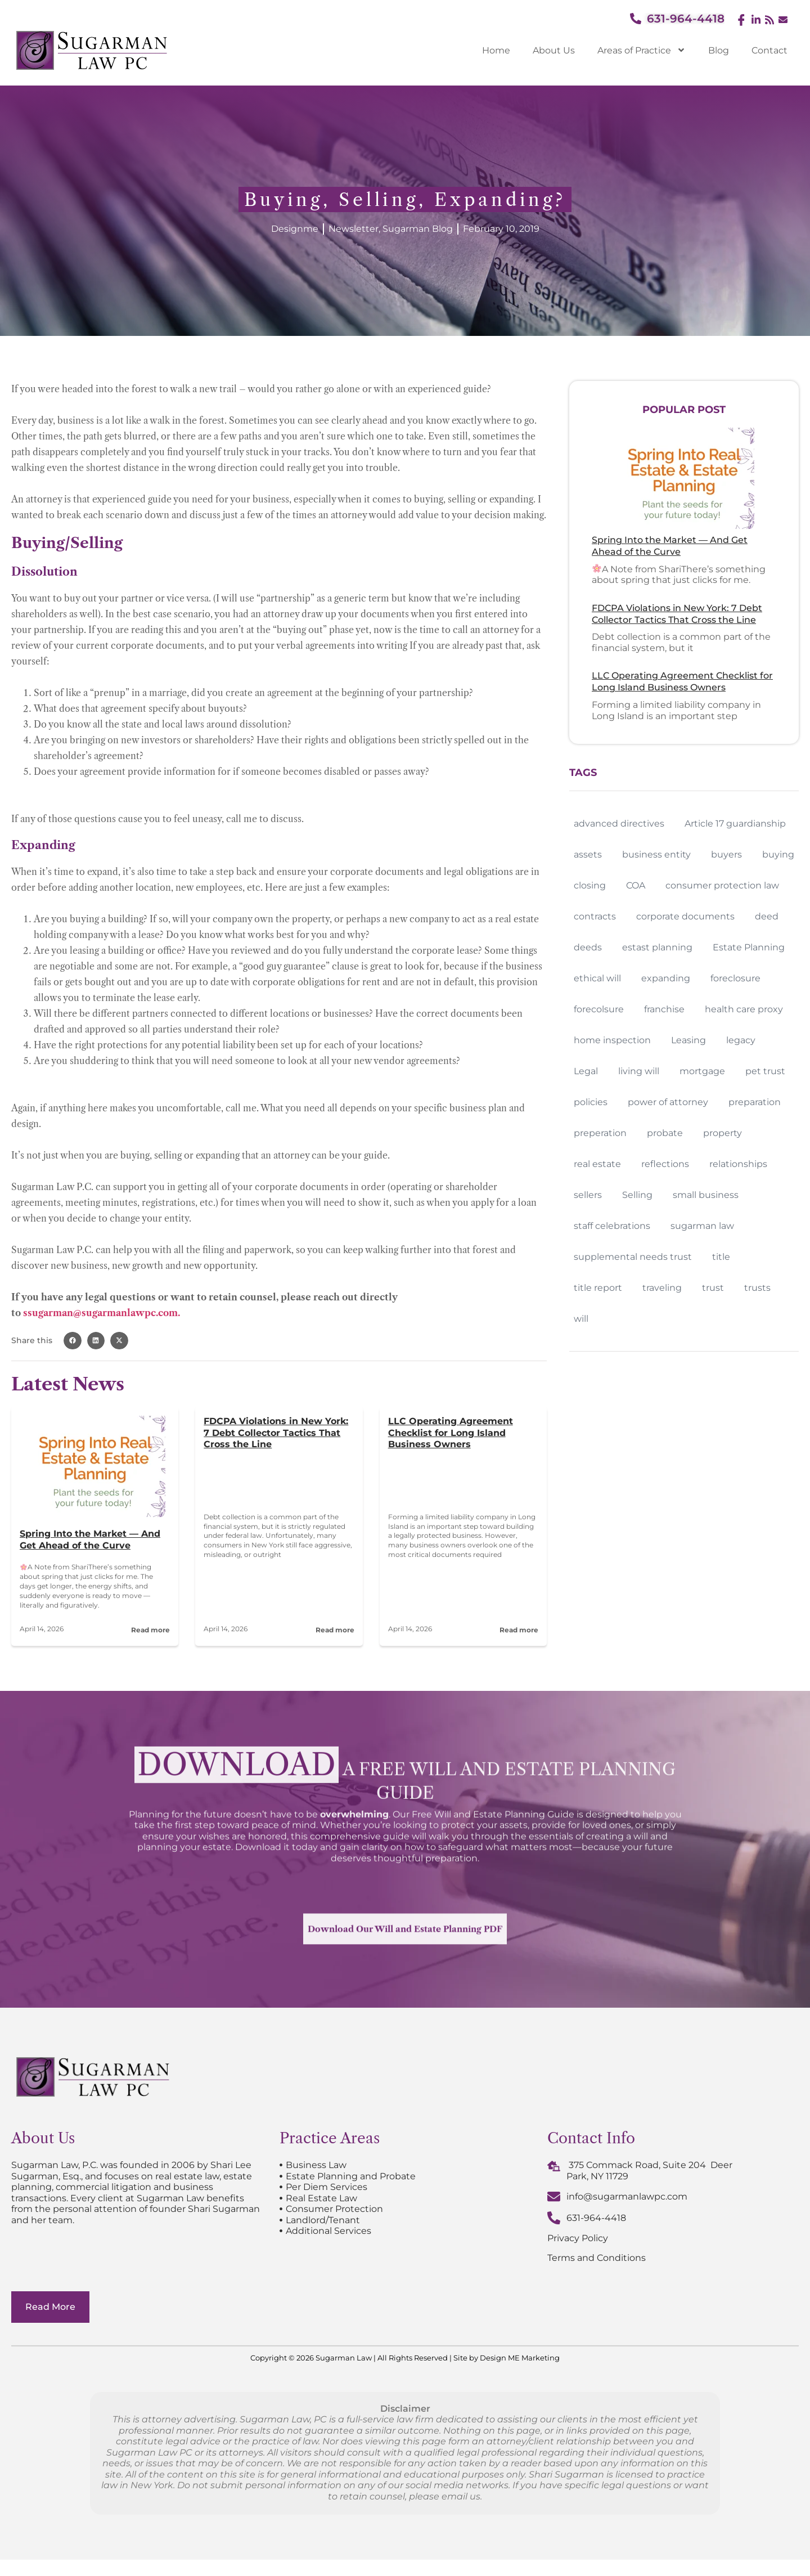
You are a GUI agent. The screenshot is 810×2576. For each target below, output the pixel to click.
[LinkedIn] (754, 20)
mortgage (702, 1071)
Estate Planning (749, 947)
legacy (740, 1040)
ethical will (597, 978)
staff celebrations (612, 1225)
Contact (770, 50)
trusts (757, 1287)
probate (665, 1133)
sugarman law (702, 1225)
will (581, 1318)
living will (638, 1071)
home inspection (612, 1040)
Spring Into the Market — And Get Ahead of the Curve (90, 1539)
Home (496, 50)
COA (635, 885)
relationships (738, 1164)
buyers (726, 854)
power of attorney (668, 1102)
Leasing (688, 1040)
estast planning (657, 947)
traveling (662, 1287)
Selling (637, 1195)
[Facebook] (741, 19)
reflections (665, 1164)
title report (598, 1287)
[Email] (782, 20)
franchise (664, 1009)
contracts (595, 916)
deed (766, 916)
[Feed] (768, 20)
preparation (754, 1102)
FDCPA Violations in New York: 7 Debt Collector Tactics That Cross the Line (276, 1433)
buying (778, 854)
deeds (588, 947)
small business (706, 1195)
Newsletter (353, 228)
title (721, 1256)
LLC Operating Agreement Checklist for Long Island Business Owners (450, 1433)
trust (713, 1287)
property (722, 1133)
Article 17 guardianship (735, 823)
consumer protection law (722, 885)
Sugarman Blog (417, 228)
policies (591, 1102)
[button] (73, 1341)
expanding (665, 978)
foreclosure (735, 978)
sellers (588, 1195)
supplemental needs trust (633, 1256)
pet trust (765, 1071)
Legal (586, 1071)
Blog (718, 50)
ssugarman (48, 1312)
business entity (656, 854)
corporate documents (685, 916)
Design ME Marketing (520, 2373)
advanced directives (619, 823)
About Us (554, 50)
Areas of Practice (641, 50)
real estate (597, 1164)
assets (588, 854)
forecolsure (599, 1009)
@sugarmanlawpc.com (125, 1312)
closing (590, 885)
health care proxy (744, 1009)
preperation (600, 1133)
